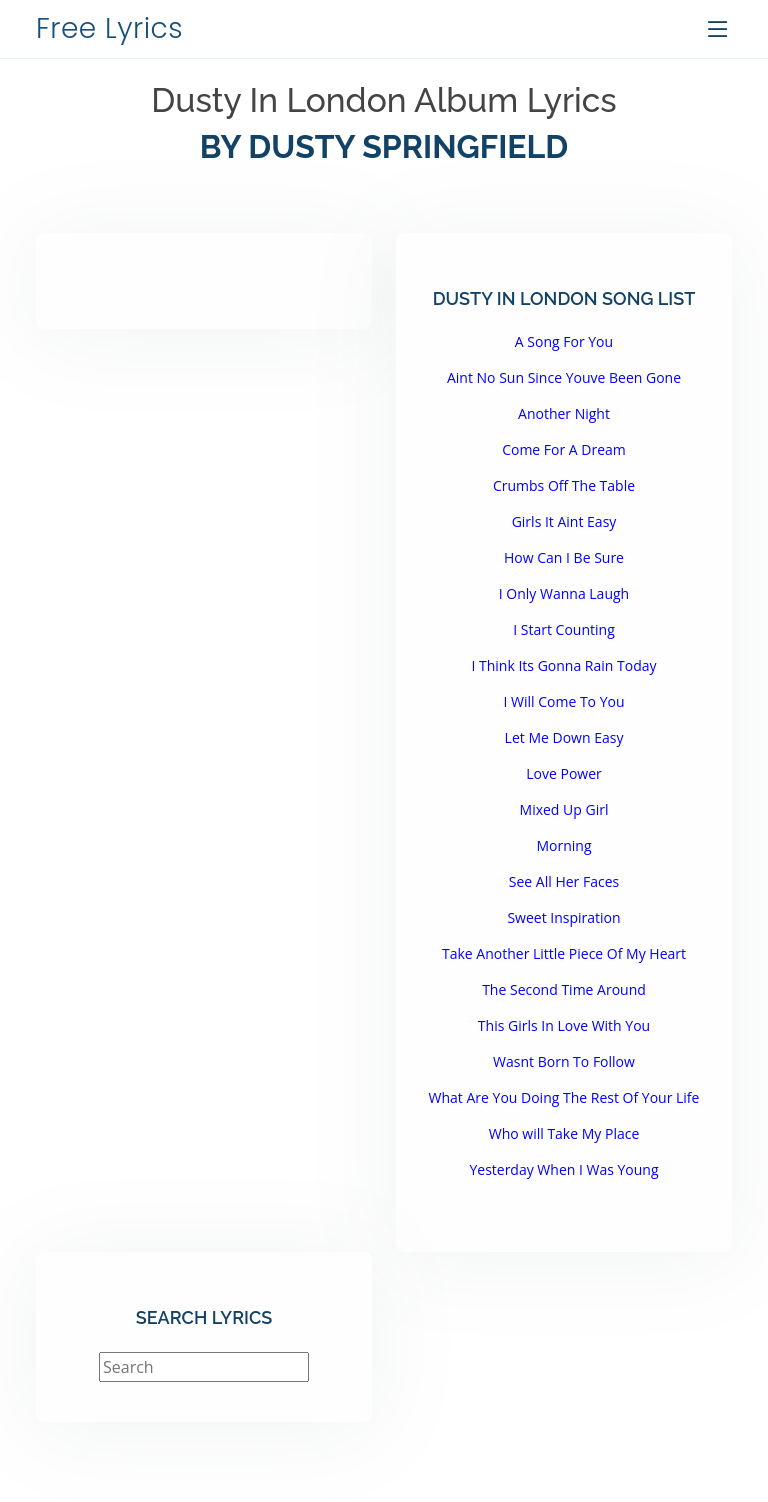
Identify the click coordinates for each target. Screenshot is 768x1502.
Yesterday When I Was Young (563, 1169)
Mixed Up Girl (564, 809)
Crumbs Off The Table (564, 485)
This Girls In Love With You (564, 1025)
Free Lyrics (109, 28)
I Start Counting (563, 629)
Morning (563, 845)
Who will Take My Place (564, 1133)
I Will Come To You (563, 701)
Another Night (564, 413)
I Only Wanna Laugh (564, 593)
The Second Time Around (564, 989)
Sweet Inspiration (563, 917)
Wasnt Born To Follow (564, 1061)
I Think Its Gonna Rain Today (563, 665)
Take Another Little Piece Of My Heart (564, 953)
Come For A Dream (564, 449)
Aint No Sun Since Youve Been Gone (564, 377)
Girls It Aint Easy (564, 521)
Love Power (564, 773)
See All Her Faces (564, 881)
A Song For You (564, 341)
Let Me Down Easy (564, 737)
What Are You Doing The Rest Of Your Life (564, 1097)
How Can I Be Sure (564, 557)
